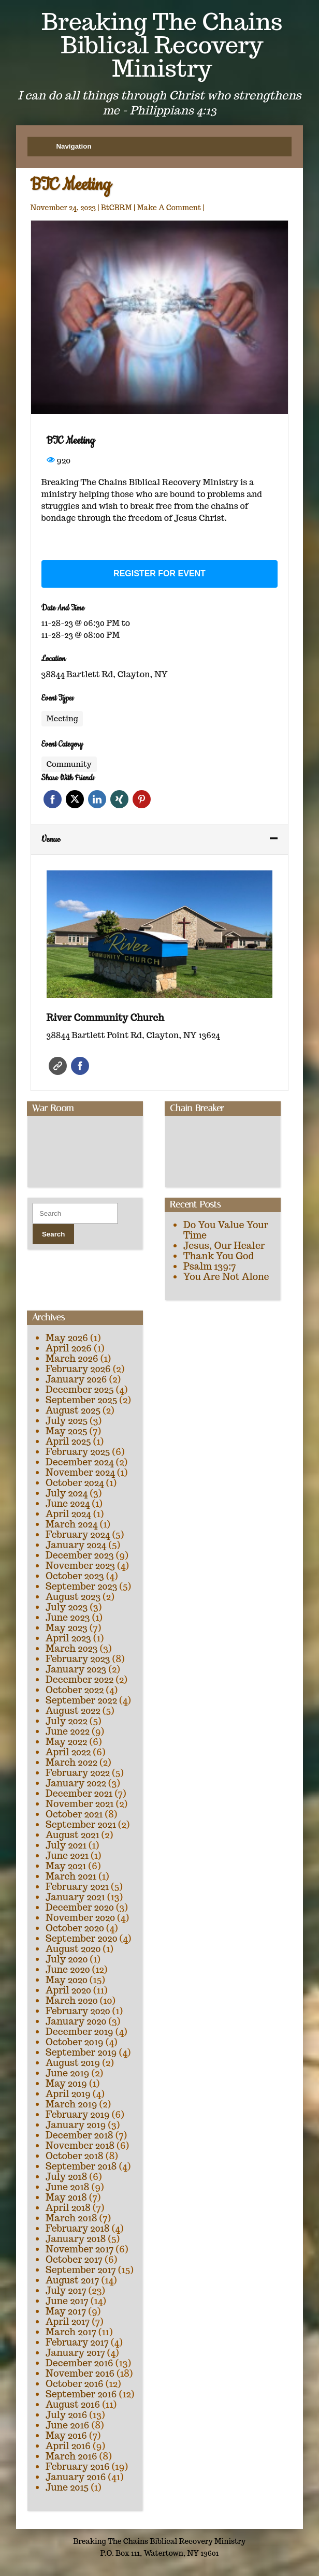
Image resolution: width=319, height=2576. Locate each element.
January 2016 (76, 2477)
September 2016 (81, 2394)
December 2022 (79, 1679)
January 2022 (76, 1783)
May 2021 (66, 1866)
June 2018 (68, 2187)
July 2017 (66, 2290)
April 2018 (68, 2208)
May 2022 (66, 1742)
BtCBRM (116, 207)
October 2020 (75, 1928)
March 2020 (72, 2000)
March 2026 (72, 1358)
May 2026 (67, 1338)
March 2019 (71, 2104)
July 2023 (67, 1607)
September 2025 (81, 1400)
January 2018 (76, 2239)
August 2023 (73, 1597)
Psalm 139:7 (209, 1266)
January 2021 (75, 1897)
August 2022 (73, 1710)
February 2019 (78, 2114)
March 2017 (71, 2332)
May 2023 (67, 1628)
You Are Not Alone (226, 1277)
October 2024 (75, 1483)
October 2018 (75, 2156)
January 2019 (76, 2125)
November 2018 (80, 2145)
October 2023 (75, 1576)
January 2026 (76, 1379)
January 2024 (76, 1545)
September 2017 (81, 2270)
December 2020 (80, 1907)
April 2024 (68, 1514)
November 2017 (79, 2249)
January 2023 (76, 1669)
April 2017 (68, 2321)
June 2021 (67, 1855)
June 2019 (68, 2073)
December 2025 (80, 1389)
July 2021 (66, 1845)
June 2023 (68, 1617)
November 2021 (79, 1804)
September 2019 (81, 2052)
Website (58, 1066)
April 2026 (69, 1348)
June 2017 (67, 2301)
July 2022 (67, 1721)
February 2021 (77, 1887)
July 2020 (67, 1959)
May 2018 (66, 2197)
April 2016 (68, 2446)
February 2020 (78, 2011)
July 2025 (67, 1421)
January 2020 (76, 2021)
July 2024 (67, 1493)
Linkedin (97, 799)
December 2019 (79, 2031)
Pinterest (142, 799)
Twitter (75, 799)
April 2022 (68, 1752)
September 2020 (81, 1938)
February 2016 (78, 2466)
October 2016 (75, 2384)
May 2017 (66, 2311)
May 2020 (67, 1980)
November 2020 (80, 1918)
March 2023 (72, 1648)
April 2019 (68, 2094)
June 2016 (68, 2425)
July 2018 (66, 2176)
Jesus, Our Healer (224, 1245)
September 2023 (81, 1586)
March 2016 (71, 2456)
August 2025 (73, 1410)
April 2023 (68, 1638)
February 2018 (78, 2228)
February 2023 (78, 1659)
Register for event (159, 573)
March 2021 (71, 1876)
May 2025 (67, 1431)
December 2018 (79, 2135)
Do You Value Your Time (225, 1230)
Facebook (53, 799)
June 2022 (68, 1731)
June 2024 (68, 1503)
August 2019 (73, 2063)
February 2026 (78, 1369)
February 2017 (77, 2342)
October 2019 (75, 2042)
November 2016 (80, 2373)
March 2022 (71, 1762)
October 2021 (74, 1814)
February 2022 (78, 1773)
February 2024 (78, 1534)
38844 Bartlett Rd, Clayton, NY (104, 674)
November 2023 (80, 1565)
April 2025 (68, 1441)
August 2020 (73, 1949)
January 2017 (75, 2353)
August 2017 (72, 2280)
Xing (119, 799)
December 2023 (80, 1555)
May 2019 (66, 2083)
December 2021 (79, 1793)
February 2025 (78, 1452)
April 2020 (68, 1990)
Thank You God (218, 1256)
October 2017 (74, 2259)
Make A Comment (169, 207)
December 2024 (80, 1462)
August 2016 (73, 2404)
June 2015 (67, 2487)
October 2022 (75, 1690)
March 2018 (71, 2218)
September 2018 (81, 2166)
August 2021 (72, 1835)
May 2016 (66, 2435)
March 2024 (71, 1524)
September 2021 (81, 1824)
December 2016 (79, 2363)
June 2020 (68, 1969)
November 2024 (80, 1472)
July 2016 (66, 2415)
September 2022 (81, 1700)
